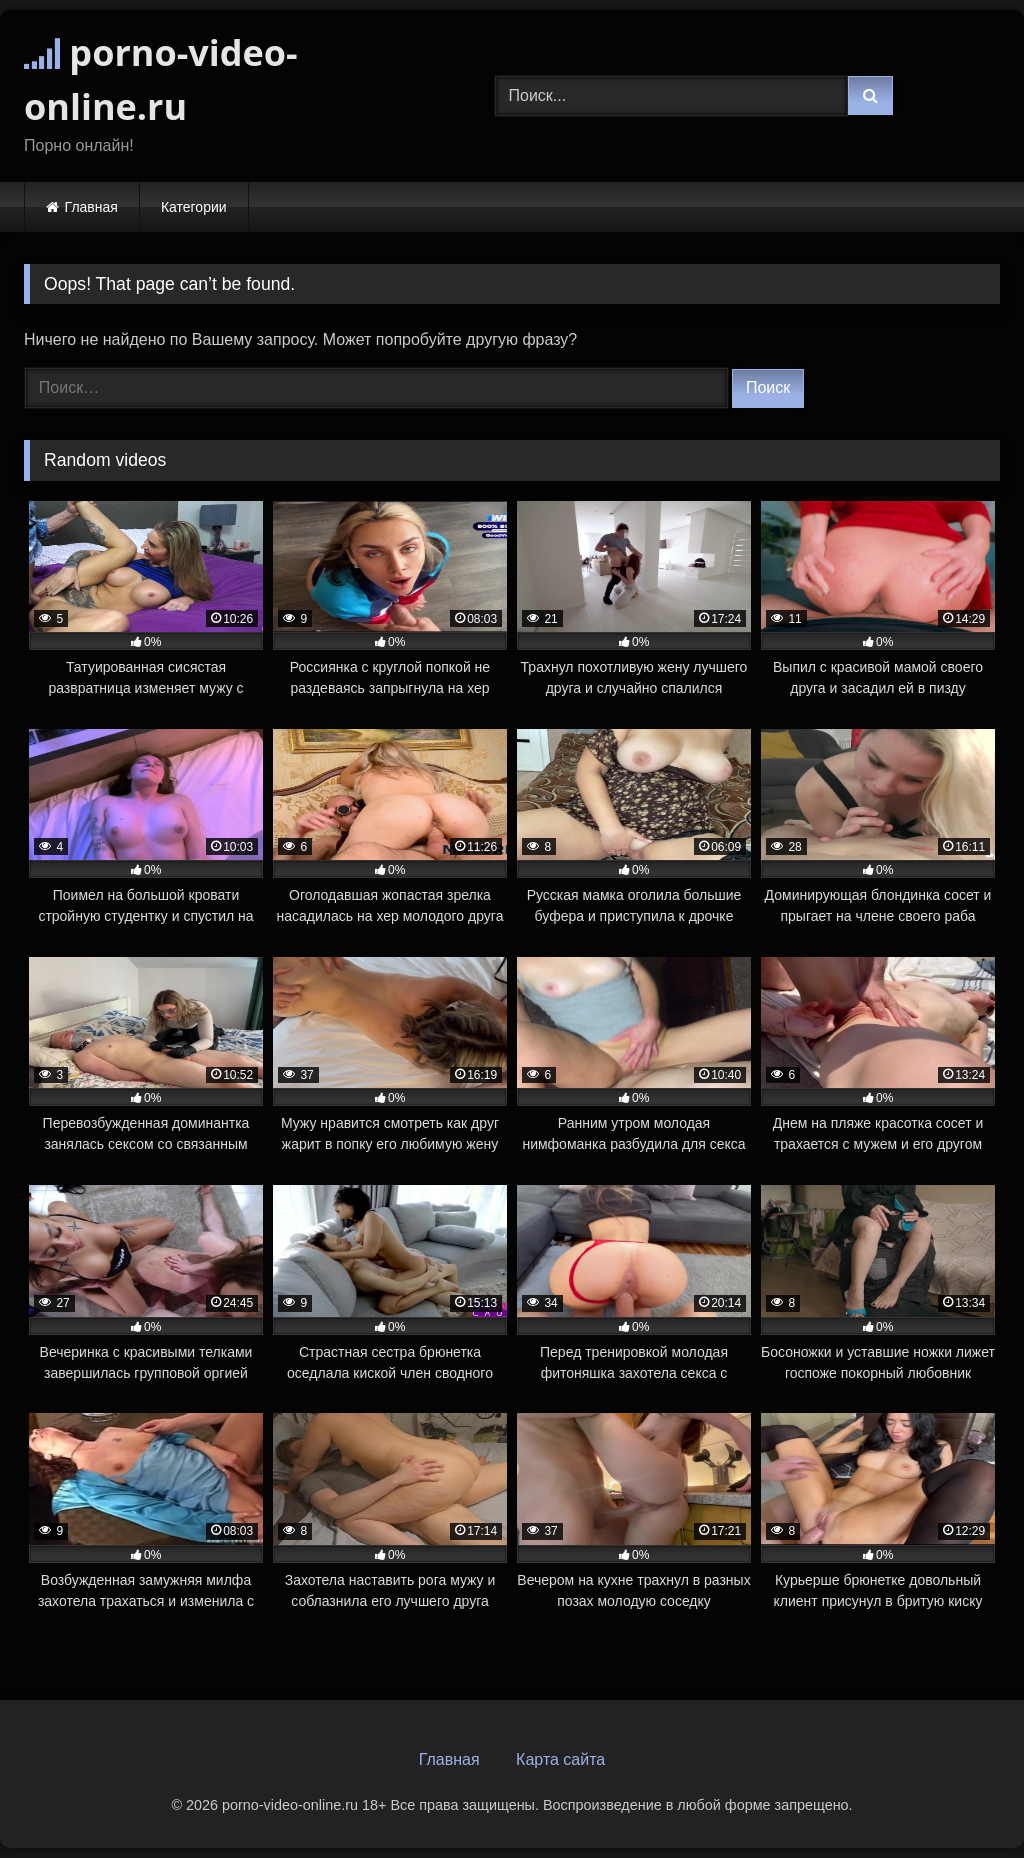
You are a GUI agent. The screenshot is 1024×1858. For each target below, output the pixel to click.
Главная (91, 207)
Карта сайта (560, 1759)
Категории (194, 207)
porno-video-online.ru (161, 79)
